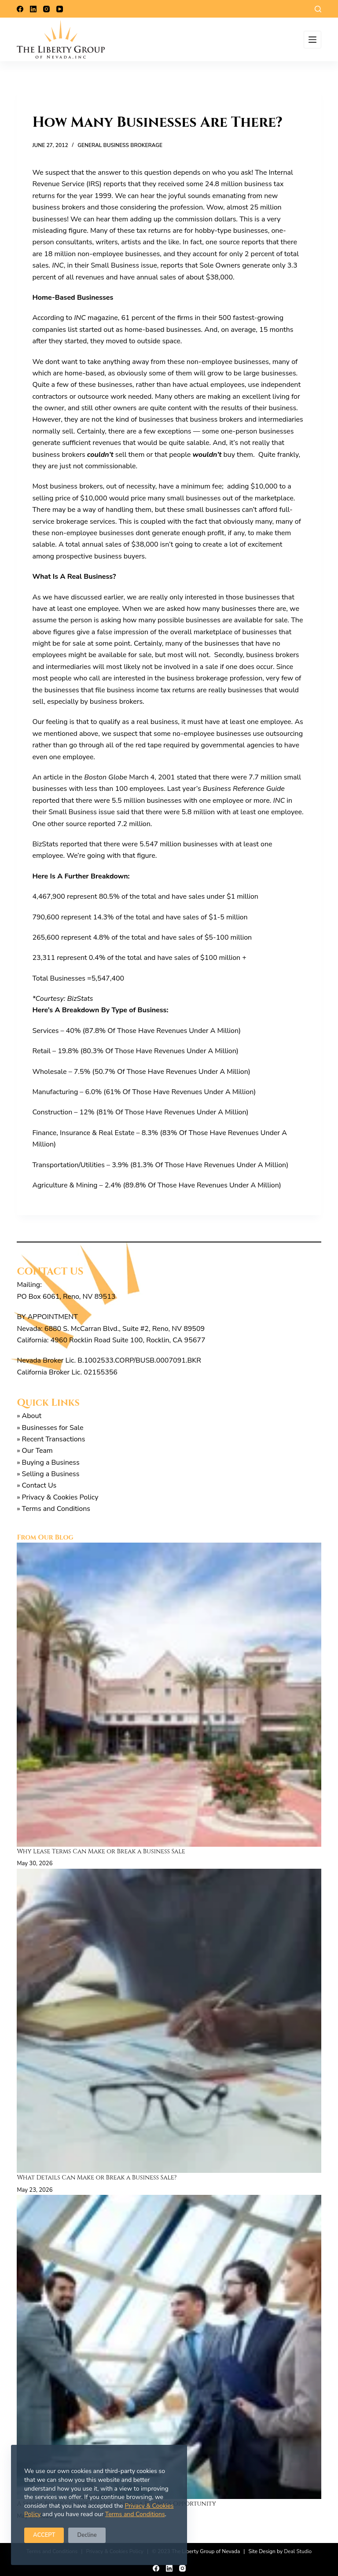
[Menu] (312, 39)
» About (29, 1416)
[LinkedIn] (33, 9)
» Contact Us (36, 1485)
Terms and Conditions (135, 2514)
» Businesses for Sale (50, 1428)
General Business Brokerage (119, 145)
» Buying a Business (48, 1462)
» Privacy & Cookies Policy (57, 1497)
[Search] (318, 9)
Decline (86, 2535)
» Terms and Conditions (53, 1509)
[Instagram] (46, 9)
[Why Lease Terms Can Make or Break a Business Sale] (169, 1695)
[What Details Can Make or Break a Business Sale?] (169, 2021)
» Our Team (34, 1450)
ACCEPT (44, 2535)
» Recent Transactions (51, 1439)
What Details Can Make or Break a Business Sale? (98, 2177)
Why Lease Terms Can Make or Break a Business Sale (102, 1851)
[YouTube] (59, 9)
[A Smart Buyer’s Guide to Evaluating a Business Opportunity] (169, 2347)
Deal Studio (298, 2551)
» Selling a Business (48, 1474)
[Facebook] (20, 9)
